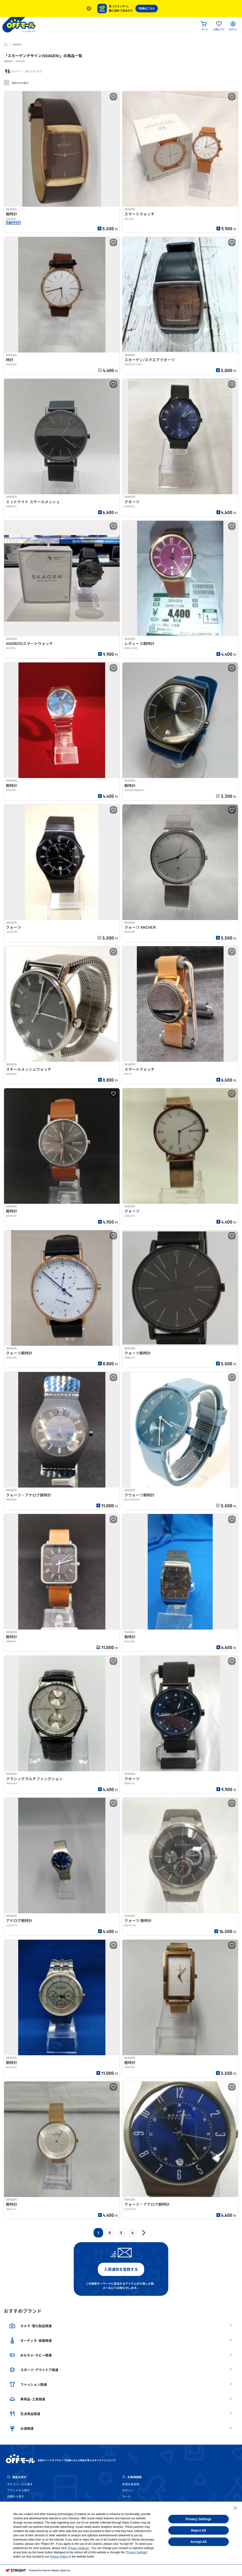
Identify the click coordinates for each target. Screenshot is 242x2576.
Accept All (198, 2542)
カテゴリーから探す (20, 2484)
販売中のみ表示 (16, 83)
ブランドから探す (18, 2490)
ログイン (128, 2490)
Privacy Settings (199, 2519)
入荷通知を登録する (121, 2269)
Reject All (198, 2530)
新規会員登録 (130, 2484)
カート (126, 2496)
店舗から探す (15, 2496)
